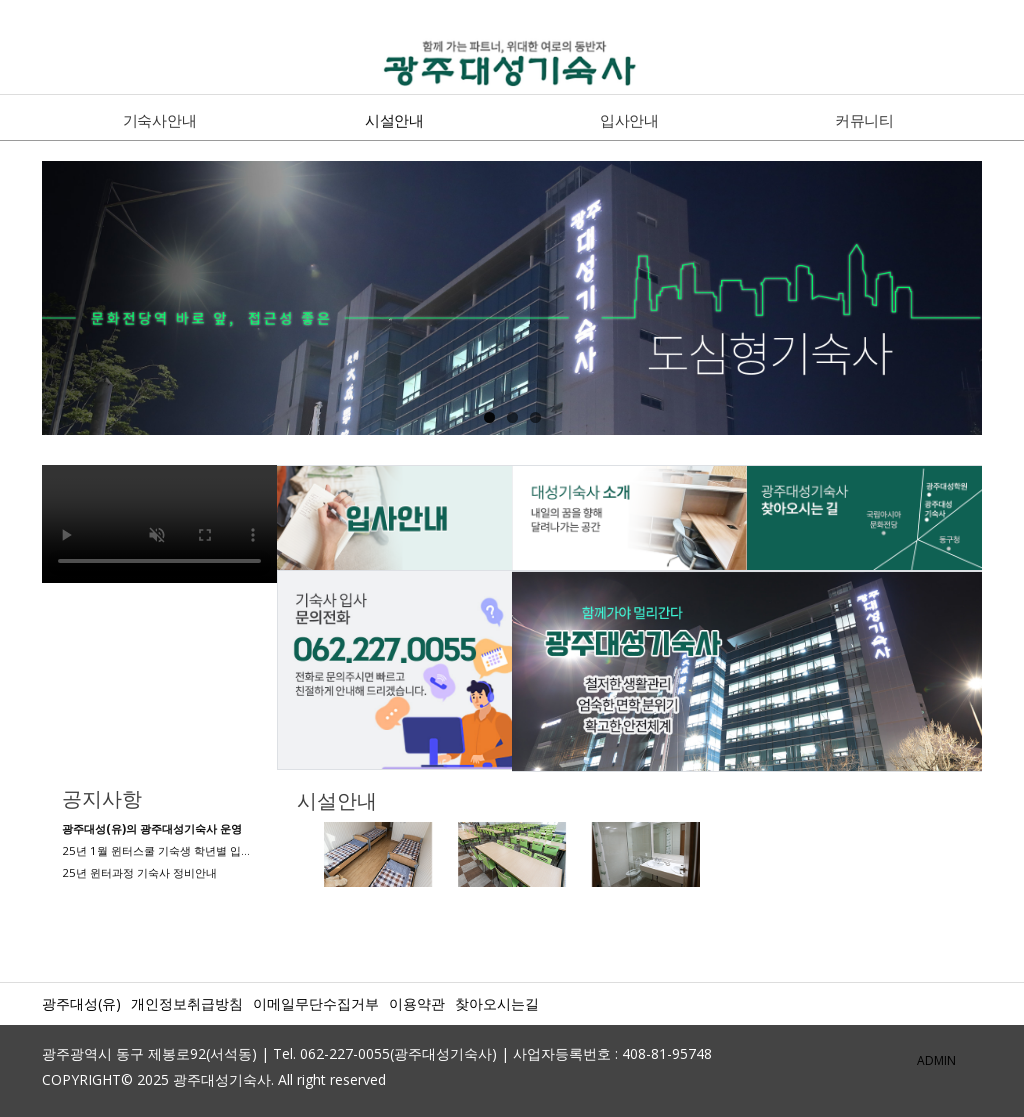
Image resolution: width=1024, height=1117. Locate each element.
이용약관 (417, 1003)
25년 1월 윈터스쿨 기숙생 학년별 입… (156, 850)
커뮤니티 (864, 120)
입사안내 (629, 120)
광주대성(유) (81, 1003)
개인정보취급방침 (187, 1003)
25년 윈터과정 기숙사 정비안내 (139, 872)
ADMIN (936, 1060)
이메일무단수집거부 (316, 1003)
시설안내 (394, 120)
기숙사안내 (160, 120)
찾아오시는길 (497, 1003)
